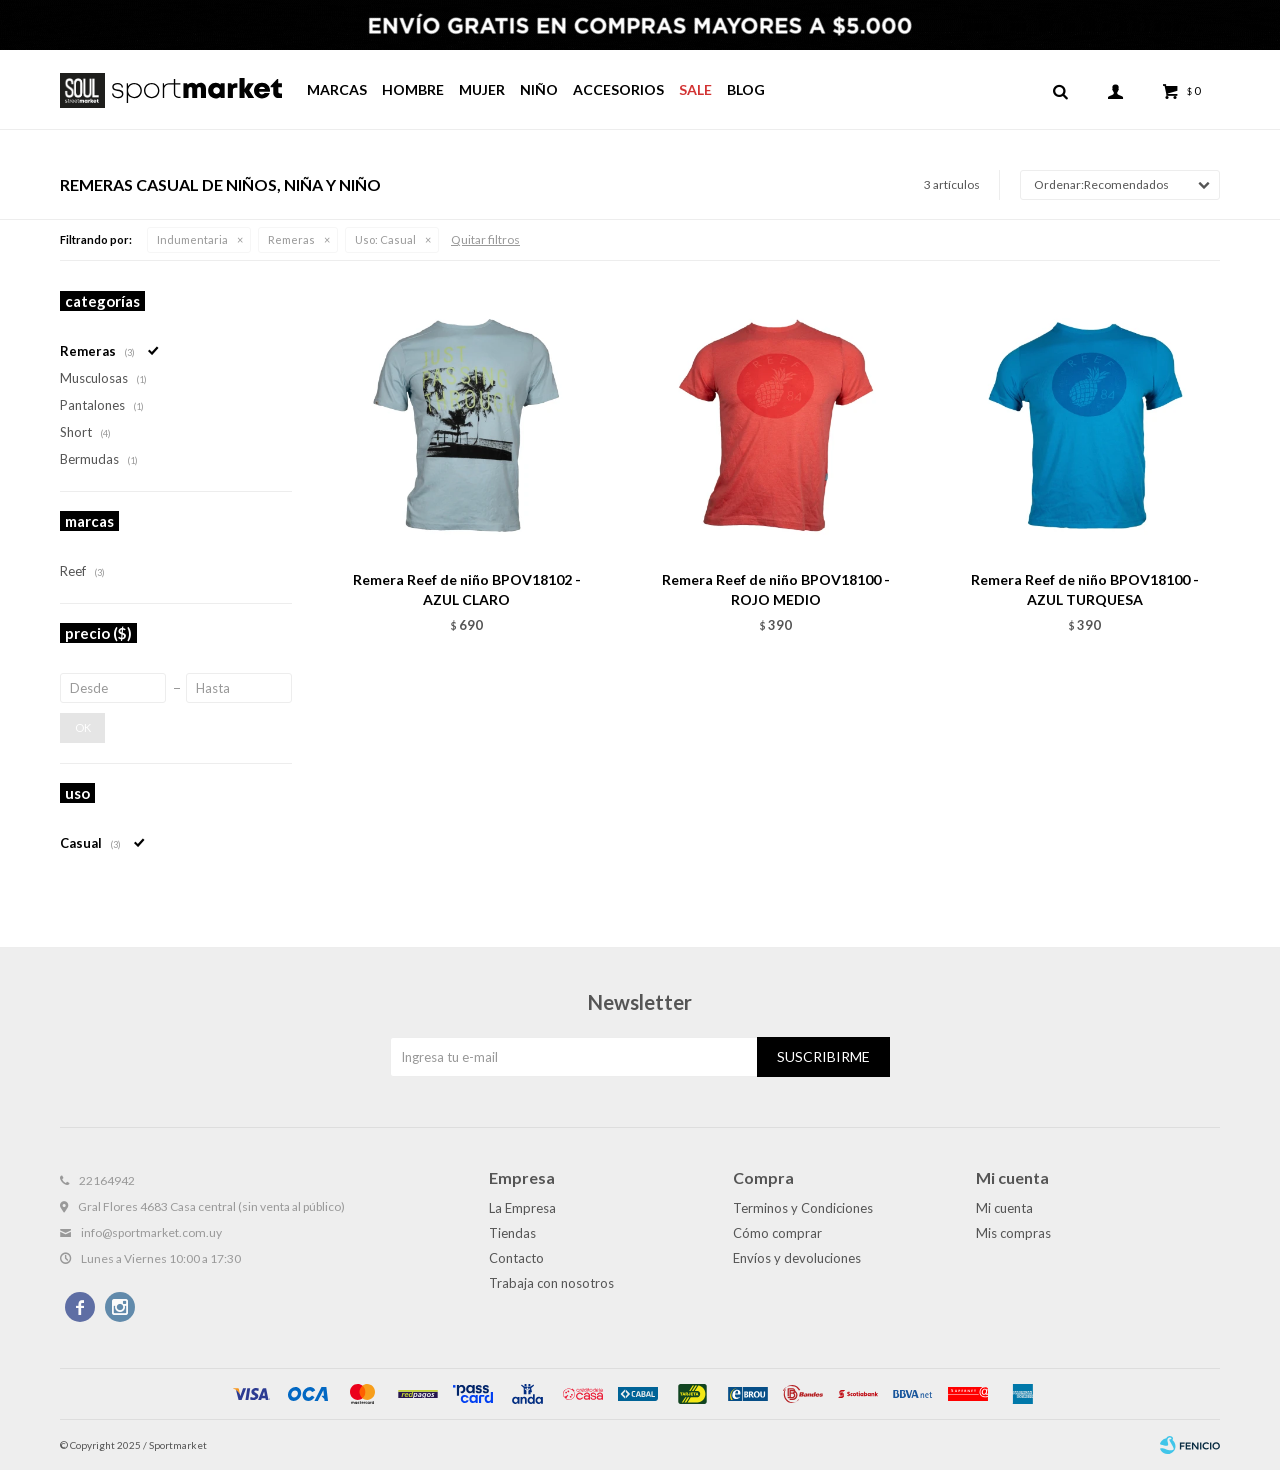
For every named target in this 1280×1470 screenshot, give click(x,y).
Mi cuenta (1004, 1208)
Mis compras (1013, 1233)
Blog (746, 89)
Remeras (291, 239)
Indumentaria (192, 239)
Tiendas (512, 1233)
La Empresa (522, 1208)
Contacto (516, 1258)
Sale (695, 89)
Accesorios (618, 89)
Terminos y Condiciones (803, 1208)
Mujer (482, 89)
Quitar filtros (485, 239)
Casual (385, 239)
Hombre (413, 89)
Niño (539, 89)
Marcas (337, 89)
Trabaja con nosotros (551, 1283)
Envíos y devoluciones (797, 1258)
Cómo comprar (777, 1233)
